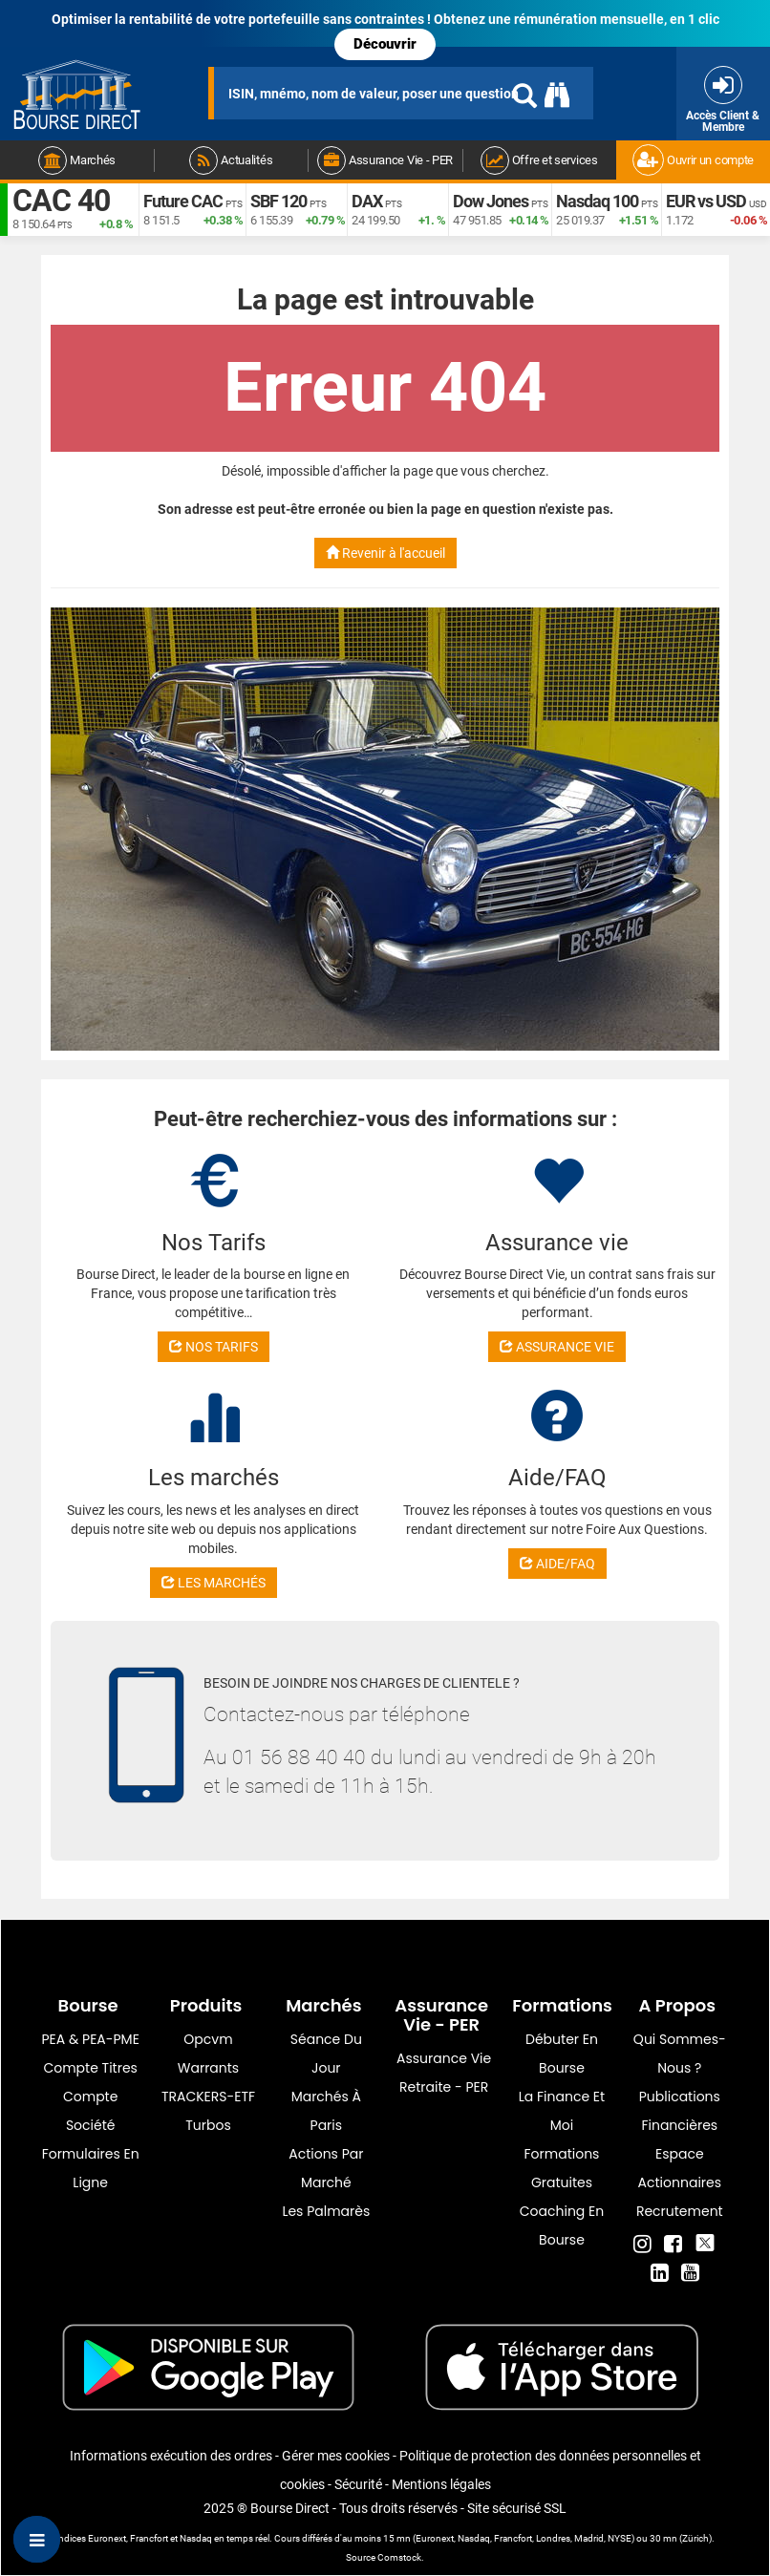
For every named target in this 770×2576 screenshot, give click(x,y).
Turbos (208, 2125)
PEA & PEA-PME (90, 2039)
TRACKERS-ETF (208, 2096)
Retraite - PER (443, 2087)
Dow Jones (490, 201)
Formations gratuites (562, 2168)
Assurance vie (443, 2058)
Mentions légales (441, 2484)
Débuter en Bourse (561, 2053)
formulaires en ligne (90, 2168)
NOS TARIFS (213, 1346)
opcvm (207, 2039)
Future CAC (183, 201)
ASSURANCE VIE (557, 1346)
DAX (367, 201)
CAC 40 (61, 200)
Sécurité (358, 2484)
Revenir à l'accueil (385, 553)
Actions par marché (326, 2168)
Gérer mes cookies (336, 2455)
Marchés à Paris (326, 2111)
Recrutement (679, 2211)
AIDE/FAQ (557, 1563)
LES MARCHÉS (213, 1582)
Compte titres (90, 2067)
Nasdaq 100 (597, 201)
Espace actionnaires (679, 2168)
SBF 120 (278, 201)
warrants (208, 2067)
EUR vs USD (706, 201)
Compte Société (90, 2111)
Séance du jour (326, 2053)
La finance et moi (562, 2111)
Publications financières (679, 2111)
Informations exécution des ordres (171, 2455)
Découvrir (385, 44)
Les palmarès (326, 2211)
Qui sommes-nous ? (679, 2053)
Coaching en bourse (562, 2225)
